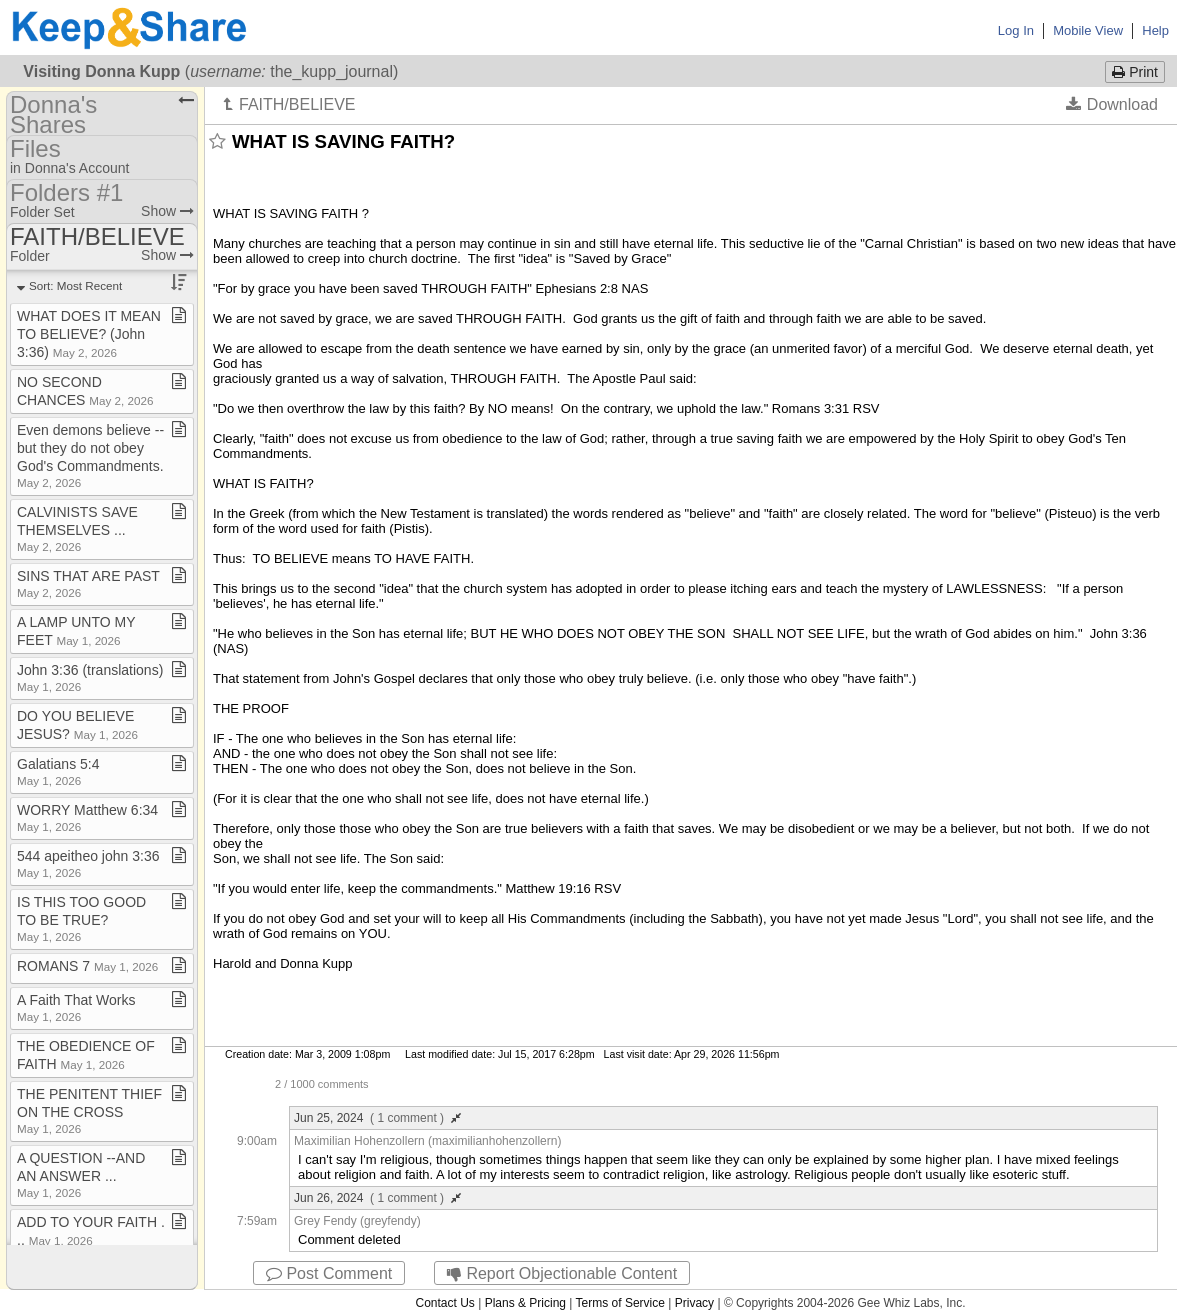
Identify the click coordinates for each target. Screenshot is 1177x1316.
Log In (1016, 30)
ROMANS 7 (87, 966)
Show (167, 211)
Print (1135, 72)
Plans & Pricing (525, 1303)
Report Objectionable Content (562, 1273)
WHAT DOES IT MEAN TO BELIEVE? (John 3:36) (89, 334)
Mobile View (1088, 30)
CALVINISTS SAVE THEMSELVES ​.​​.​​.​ (77, 528)
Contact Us (444, 1303)
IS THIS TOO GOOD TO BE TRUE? (81, 918)
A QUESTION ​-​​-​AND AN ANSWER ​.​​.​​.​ (81, 1174)
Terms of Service (620, 1303)
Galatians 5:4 (58, 771)
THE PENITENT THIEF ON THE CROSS (89, 1110)
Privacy (694, 1303)
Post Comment (329, 1273)
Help (1155, 30)
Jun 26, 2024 (377, 1198)
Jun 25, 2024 (377, 1118)
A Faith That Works (76, 1007)
